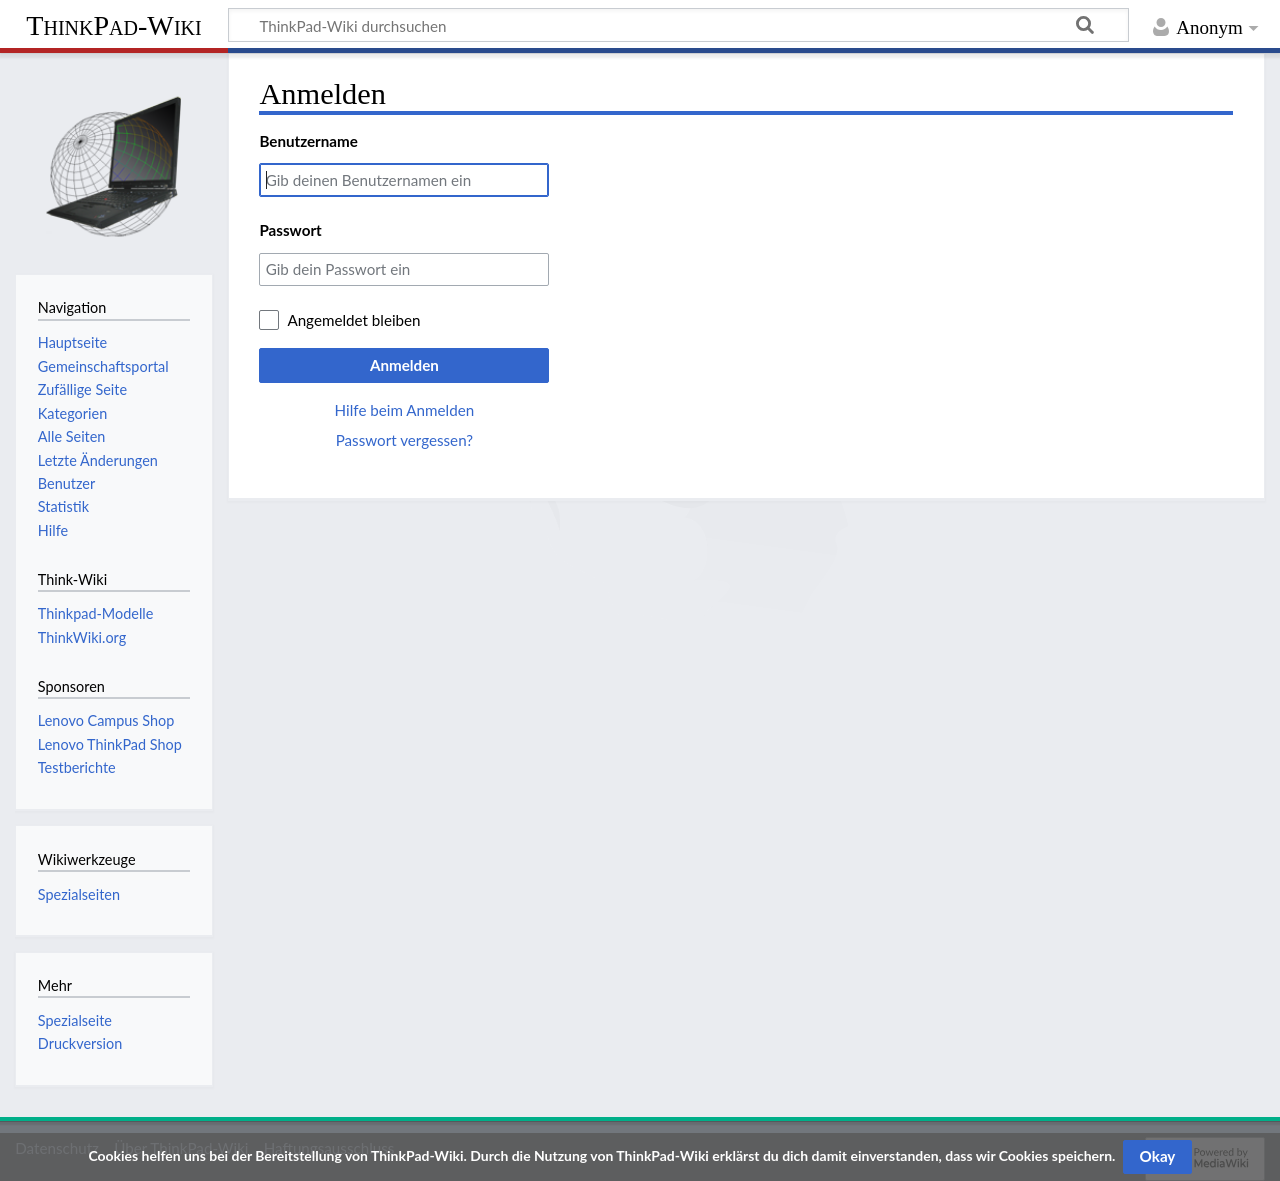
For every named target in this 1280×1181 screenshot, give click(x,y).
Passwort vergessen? (404, 440)
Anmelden (404, 365)
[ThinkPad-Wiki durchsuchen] (678, 25)
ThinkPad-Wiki (113, 25)
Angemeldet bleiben (353, 320)
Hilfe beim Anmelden (405, 410)
